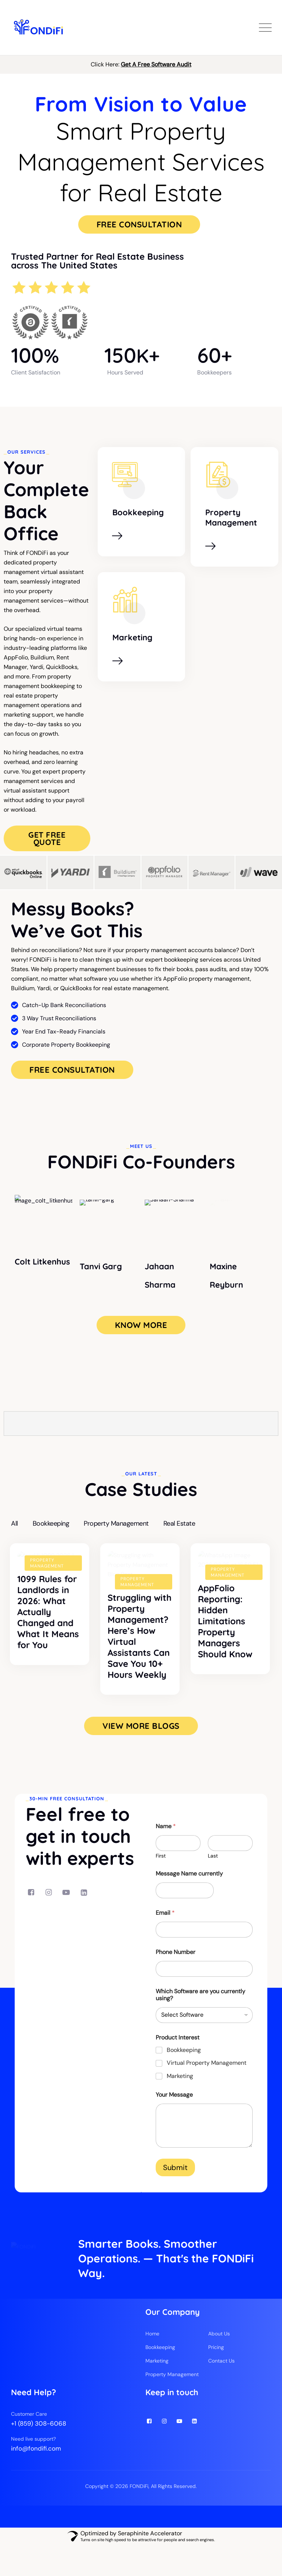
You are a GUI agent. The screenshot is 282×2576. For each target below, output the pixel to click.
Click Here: (141, 64)
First (161, 1867)
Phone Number (175, 1963)
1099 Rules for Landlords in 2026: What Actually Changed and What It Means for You (48, 1641)
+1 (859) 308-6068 (38, 2454)
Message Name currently (189, 1884)
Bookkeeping (138, 512)
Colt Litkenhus (42, 1264)
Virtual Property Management (206, 2074)
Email (165, 1924)
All (14, 1521)
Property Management (231, 517)
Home (152, 2364)
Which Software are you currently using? (200, 2006)
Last (213, 1867)
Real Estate (179, 1521)
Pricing (216, 2378)
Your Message (174, 2106)
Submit (175, 2179)
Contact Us (221, 2391)
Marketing (132, 637)
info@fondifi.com (36, 2479)
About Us (219, 2364)
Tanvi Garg (101, 1264)
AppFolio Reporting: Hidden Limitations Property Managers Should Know (225, 1641)
